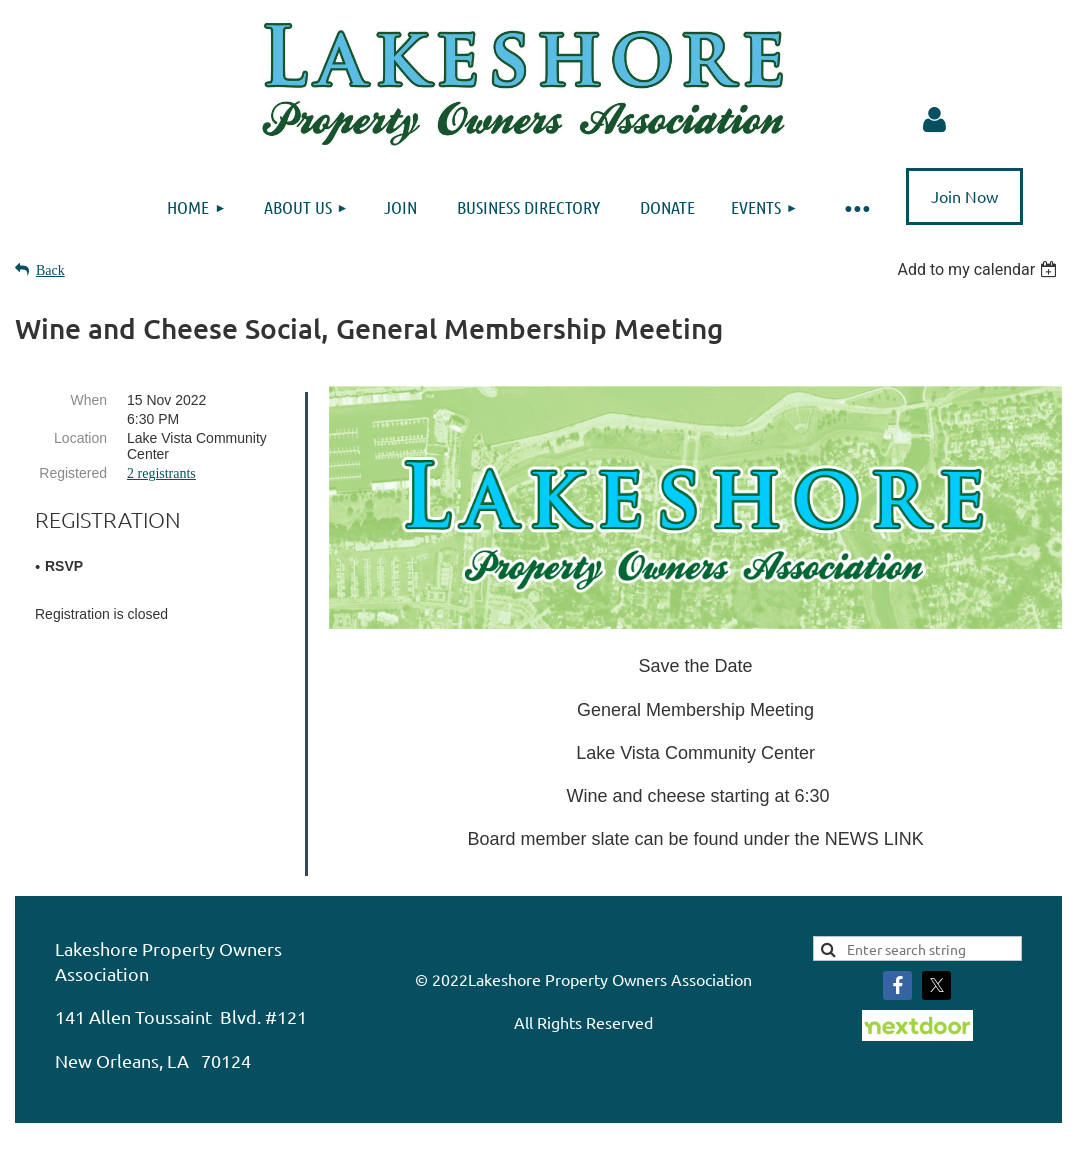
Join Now (964, 196)
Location (80, 438)
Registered (73, 473)
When (88, 400)
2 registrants (161, 473)
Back (50, 270)
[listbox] (979, 269)
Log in (935, 120)
